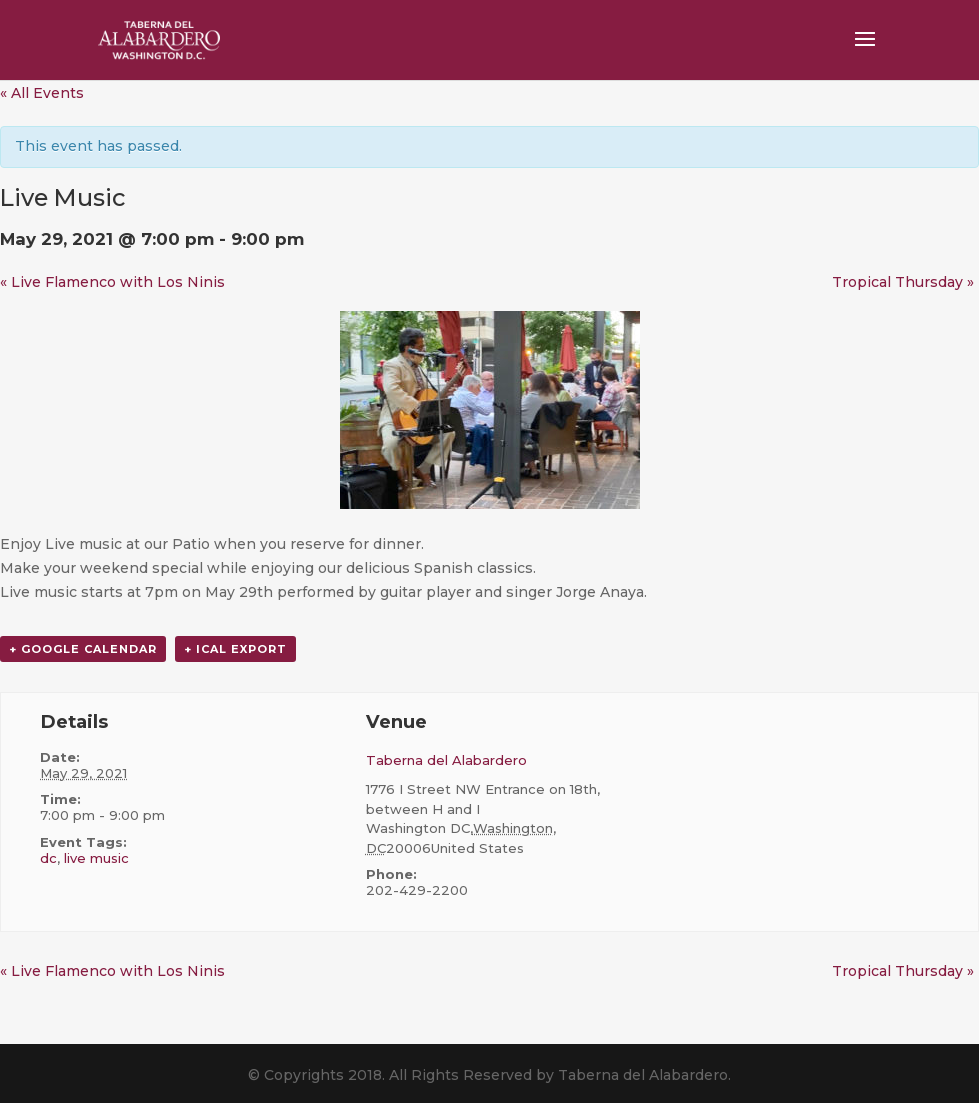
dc (48, 858)
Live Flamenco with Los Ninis (112, 282)
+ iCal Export (235, 649)
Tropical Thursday (903, 282)
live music (96, 858)
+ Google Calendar (83, 649)
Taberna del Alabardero (446, 760)
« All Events (42, 93)
